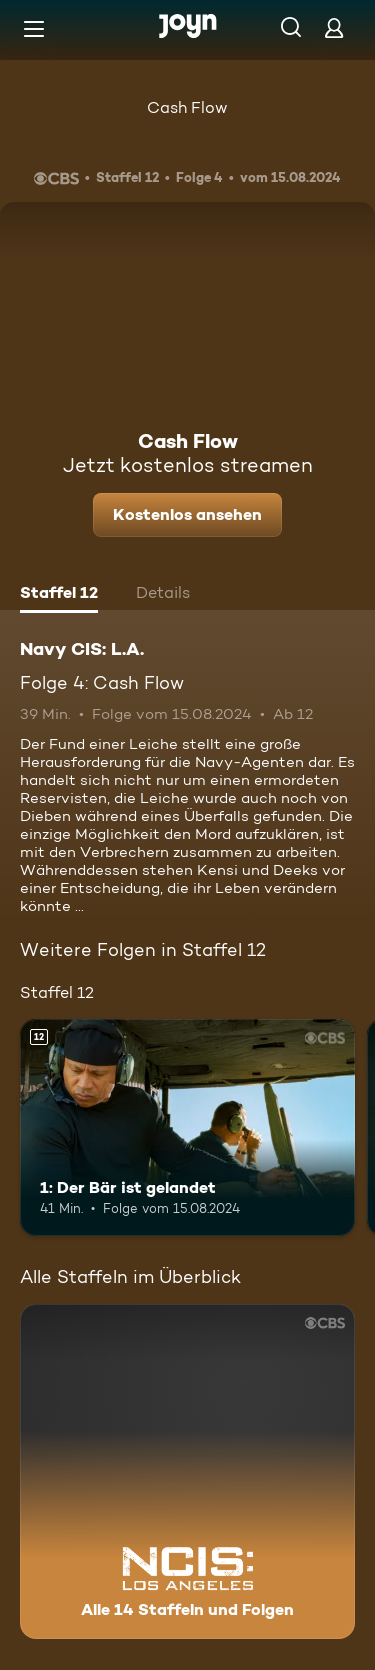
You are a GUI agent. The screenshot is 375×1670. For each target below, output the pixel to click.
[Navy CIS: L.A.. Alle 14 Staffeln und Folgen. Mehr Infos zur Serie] (187, 1471)
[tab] (59, 595)
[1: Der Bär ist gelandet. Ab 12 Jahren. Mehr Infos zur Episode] (187, 1128)
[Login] (334, 27)
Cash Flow (187, 107)
